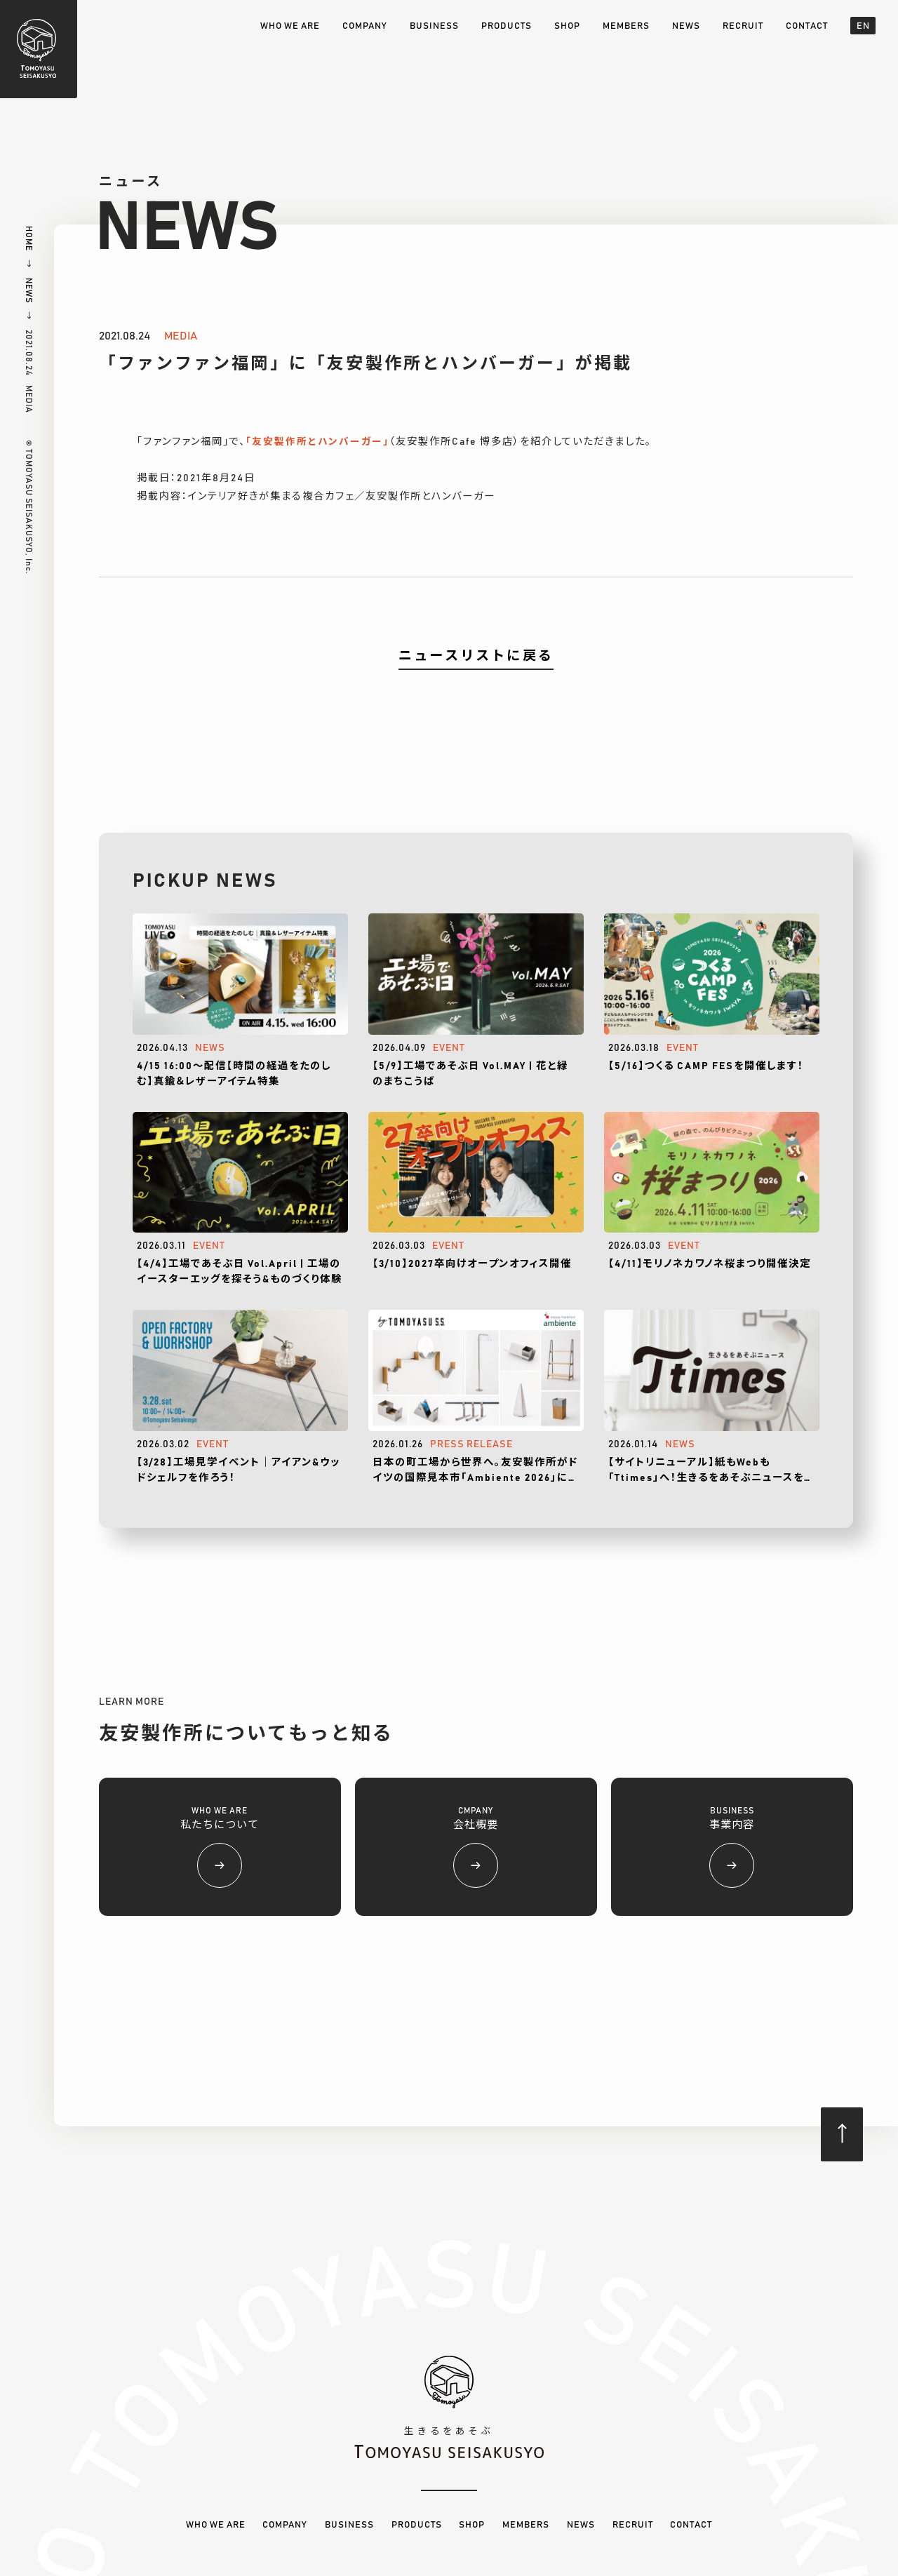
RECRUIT (743, 26)
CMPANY (476, 1847)
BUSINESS (434, 26)
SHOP (567, 26)
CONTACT (807, 26)
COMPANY (364, 26)
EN (863, 26)
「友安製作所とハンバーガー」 (317, 442)
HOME (29, 238)
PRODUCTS (506, 26)
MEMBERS (626, 26)
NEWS (686, 26)
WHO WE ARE (290, 26)
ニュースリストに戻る (476, 656)
